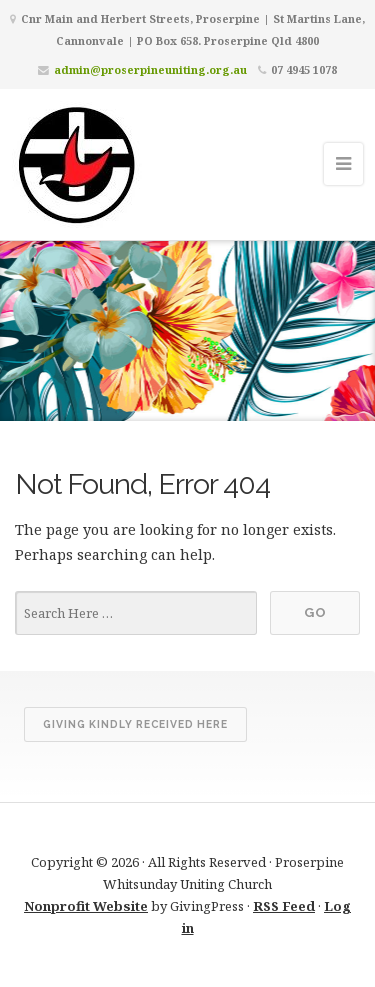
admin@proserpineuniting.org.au (150, 69)
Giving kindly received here (135, 724)
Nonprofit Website (86, 906)
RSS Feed (284, 906)
